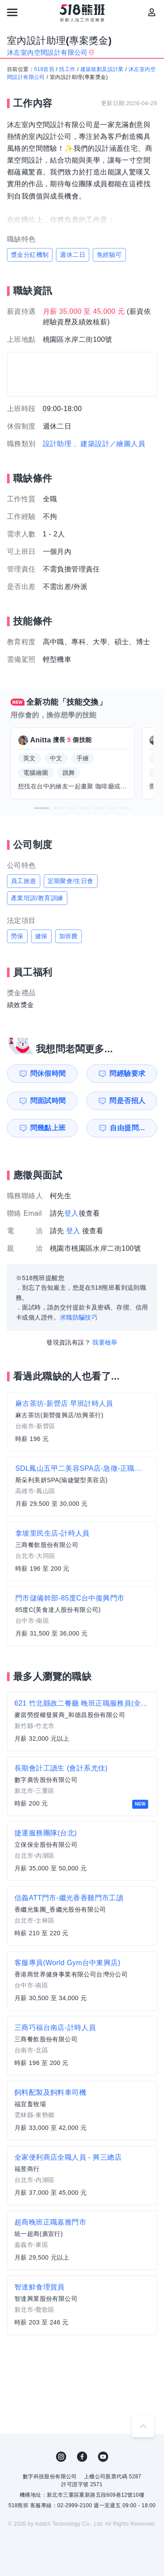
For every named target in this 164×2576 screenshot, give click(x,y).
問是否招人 (127, 1100)
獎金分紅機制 (30, 254)
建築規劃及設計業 (102, 69)
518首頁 (44, 69)
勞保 (17, 936)
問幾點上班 (48, 1128)
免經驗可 (109, 254)
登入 (71, 1213)
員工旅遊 (23, 880)
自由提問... (127, 1128)
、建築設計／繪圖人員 (109, 443)
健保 (41, 936)
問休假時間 (48, 1073)
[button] (41, 808)
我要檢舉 (105, 1342)
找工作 (67, 69)
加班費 (68, 936)
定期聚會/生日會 (71, 880)
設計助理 (57, 443)
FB (82, 2457)
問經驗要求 (127, 1073)
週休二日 (72, 254)
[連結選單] (12, 12)
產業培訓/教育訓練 (37, 897)
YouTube (103, 2457)
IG (61, 2457)
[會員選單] (152, 12)
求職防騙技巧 (79, 1317)
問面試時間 (48, 1100)
